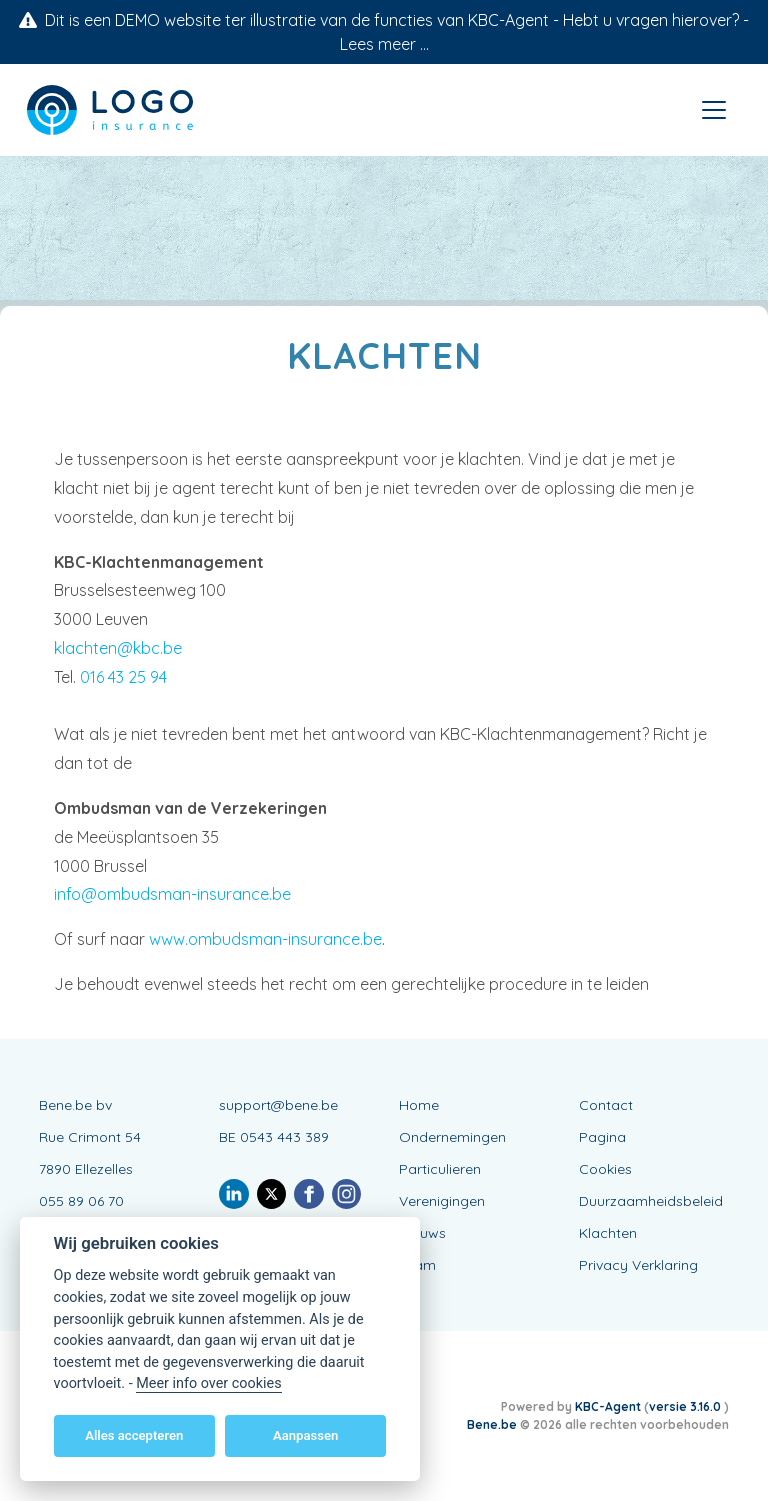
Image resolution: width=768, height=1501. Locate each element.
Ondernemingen (452, 1137)
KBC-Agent (608, 1406)
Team (417, 1265)
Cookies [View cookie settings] (605, 1169)
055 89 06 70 (81, 1201)
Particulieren (440, 1169)
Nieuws (422, 1233)
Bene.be (492, 1424)
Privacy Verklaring (638, 1265)
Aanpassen (305, 1435)
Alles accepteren (134, 1435)
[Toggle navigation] (714, 110)
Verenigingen (442, 1201)
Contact (606, 1105)
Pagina (602, 1137)
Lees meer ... (384, 44)
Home (419, 1105)
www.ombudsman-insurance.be (265, 939)
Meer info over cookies (208, 1383)
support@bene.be (278, 1105)
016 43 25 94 (123, 677)
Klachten (608, 1233)
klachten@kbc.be (118, 648)
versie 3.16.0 (686, 1406)
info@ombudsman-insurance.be (172, 894)
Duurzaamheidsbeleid (651, 1201)
